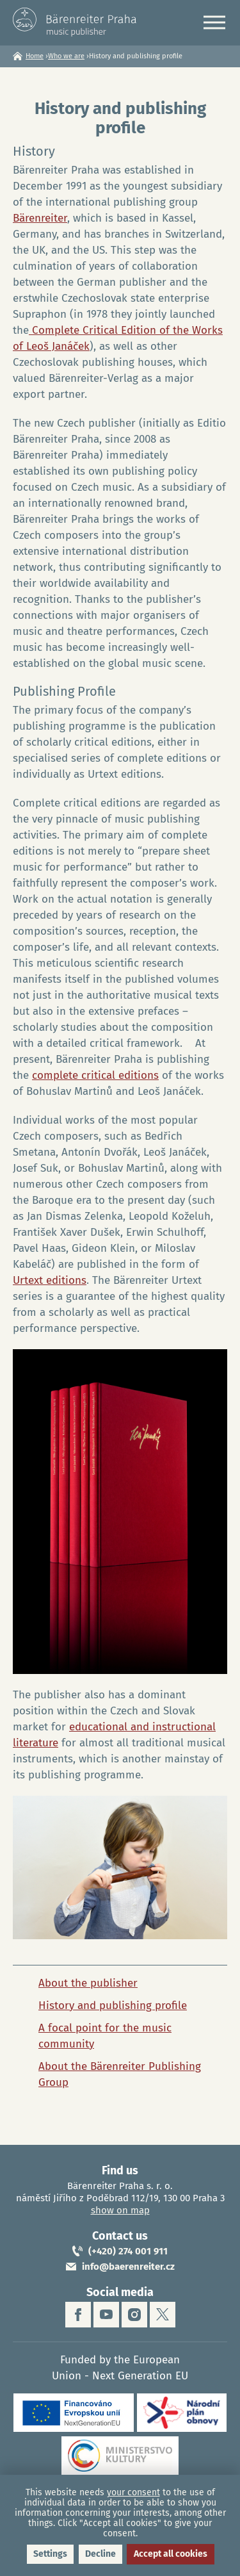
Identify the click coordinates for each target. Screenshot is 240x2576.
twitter (162, 2314)
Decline (100, 2553)
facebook (78, 2314)
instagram (134, 2314)
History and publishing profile (112, 2005)
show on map (120, 2210)
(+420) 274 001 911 (128, 2251)
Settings (50, 2553)
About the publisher (88, 1983)
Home (35, 56)
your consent (133, 2492)
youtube (106, 2314)
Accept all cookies (170, 2553)
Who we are (66, 56)
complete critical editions (95, 1075)
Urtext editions (49, 1280)
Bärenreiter (40, 218)
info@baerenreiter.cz (128, 2266)
